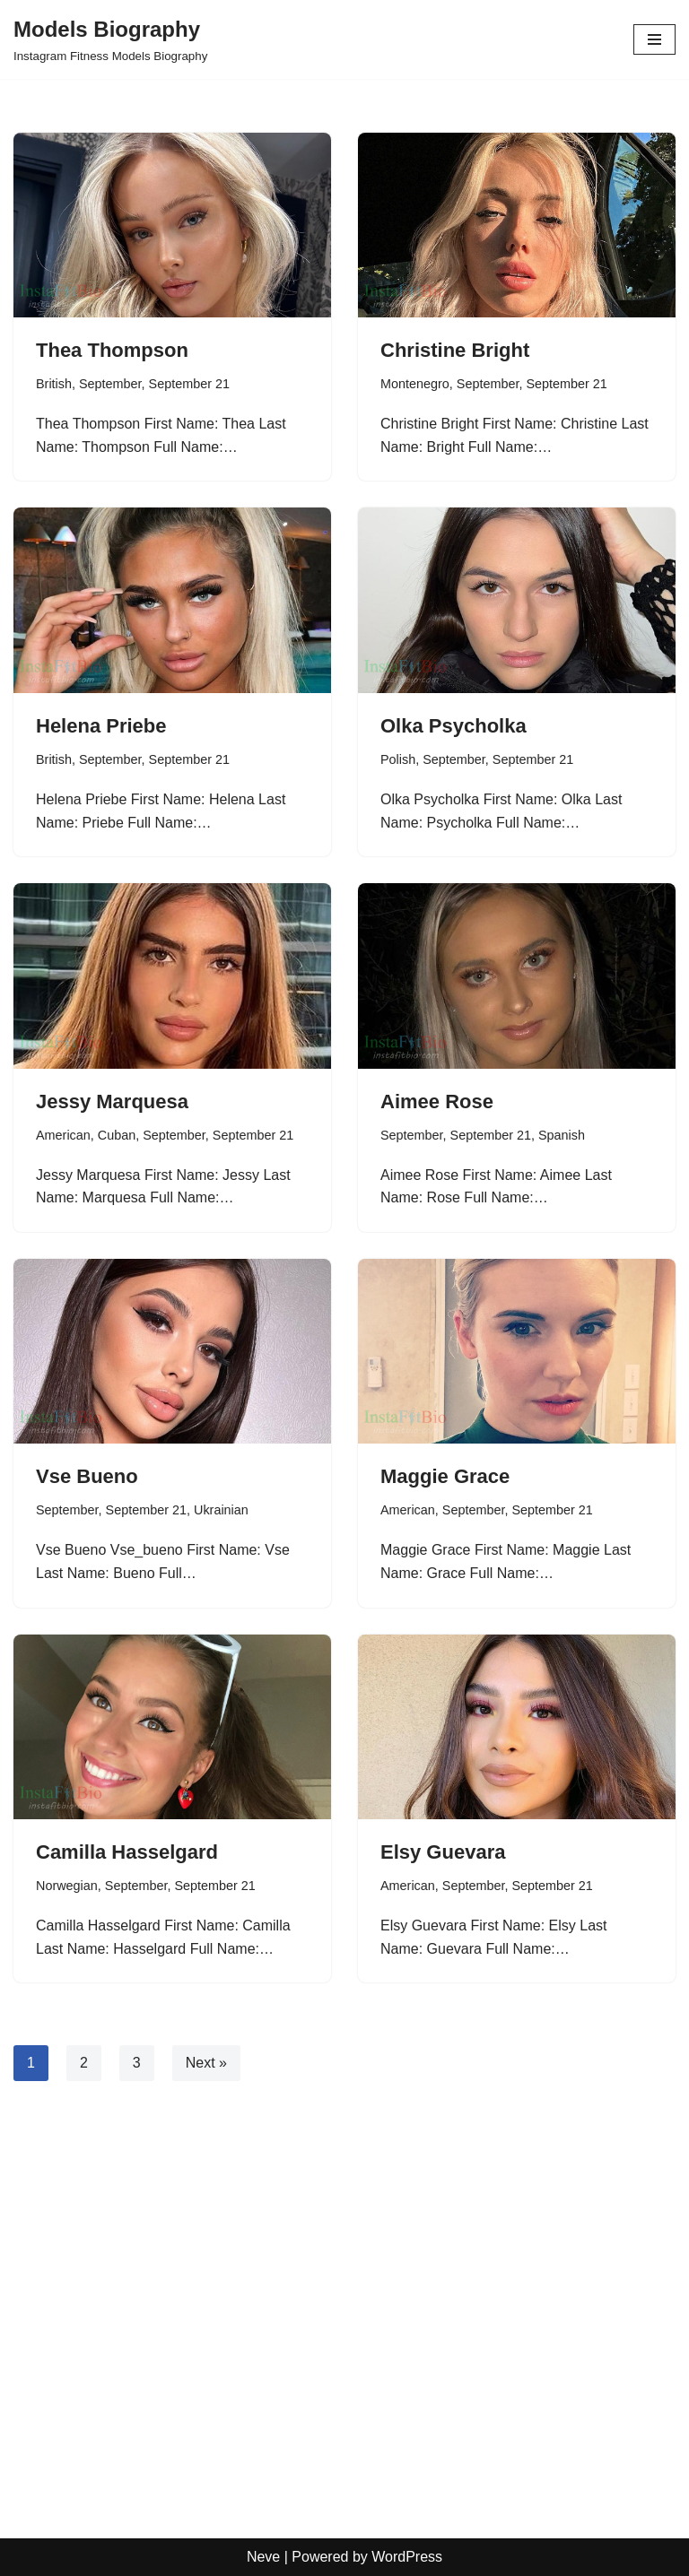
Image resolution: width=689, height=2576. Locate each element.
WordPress (406, 2556)
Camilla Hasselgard (127, 1852)
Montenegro (414, 384)
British (54, 384)
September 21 (189, 384)
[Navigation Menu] (654, 39)
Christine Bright (454, 350)
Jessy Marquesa (112, 1101)
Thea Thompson (112, 350)
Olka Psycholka (453, 726)
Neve (263, 2556)
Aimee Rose (436, 1101)
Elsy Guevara (442, 1852)
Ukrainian (221, 1510)
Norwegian (67, 1885)
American (63, 1135)
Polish (397, 759)
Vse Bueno (87, 1476)
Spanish (561, 1135)
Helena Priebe (101, 726)
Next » (206, 2062)
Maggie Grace (445, 1476)
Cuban (116, 1135)
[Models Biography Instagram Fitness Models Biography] (110, 39)
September (110, 384)
